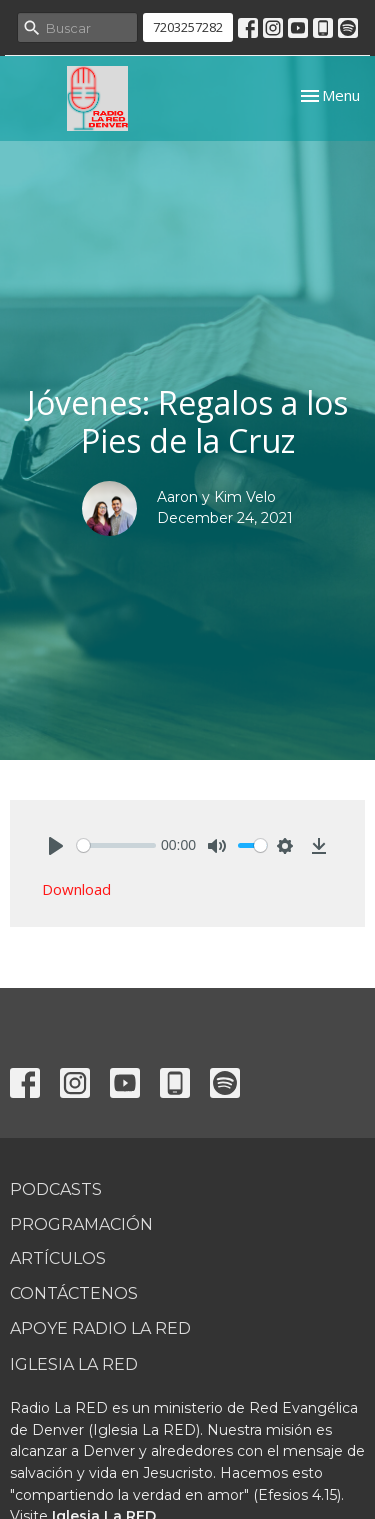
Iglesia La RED (74, 1364)
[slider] (116, 845)
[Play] (56, 846)
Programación (81, 1224)
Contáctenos (74, 1293)
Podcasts (56, 1189)
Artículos (58, 1258)
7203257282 (188, 27)
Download (76, 889)
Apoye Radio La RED (100, 1328)
